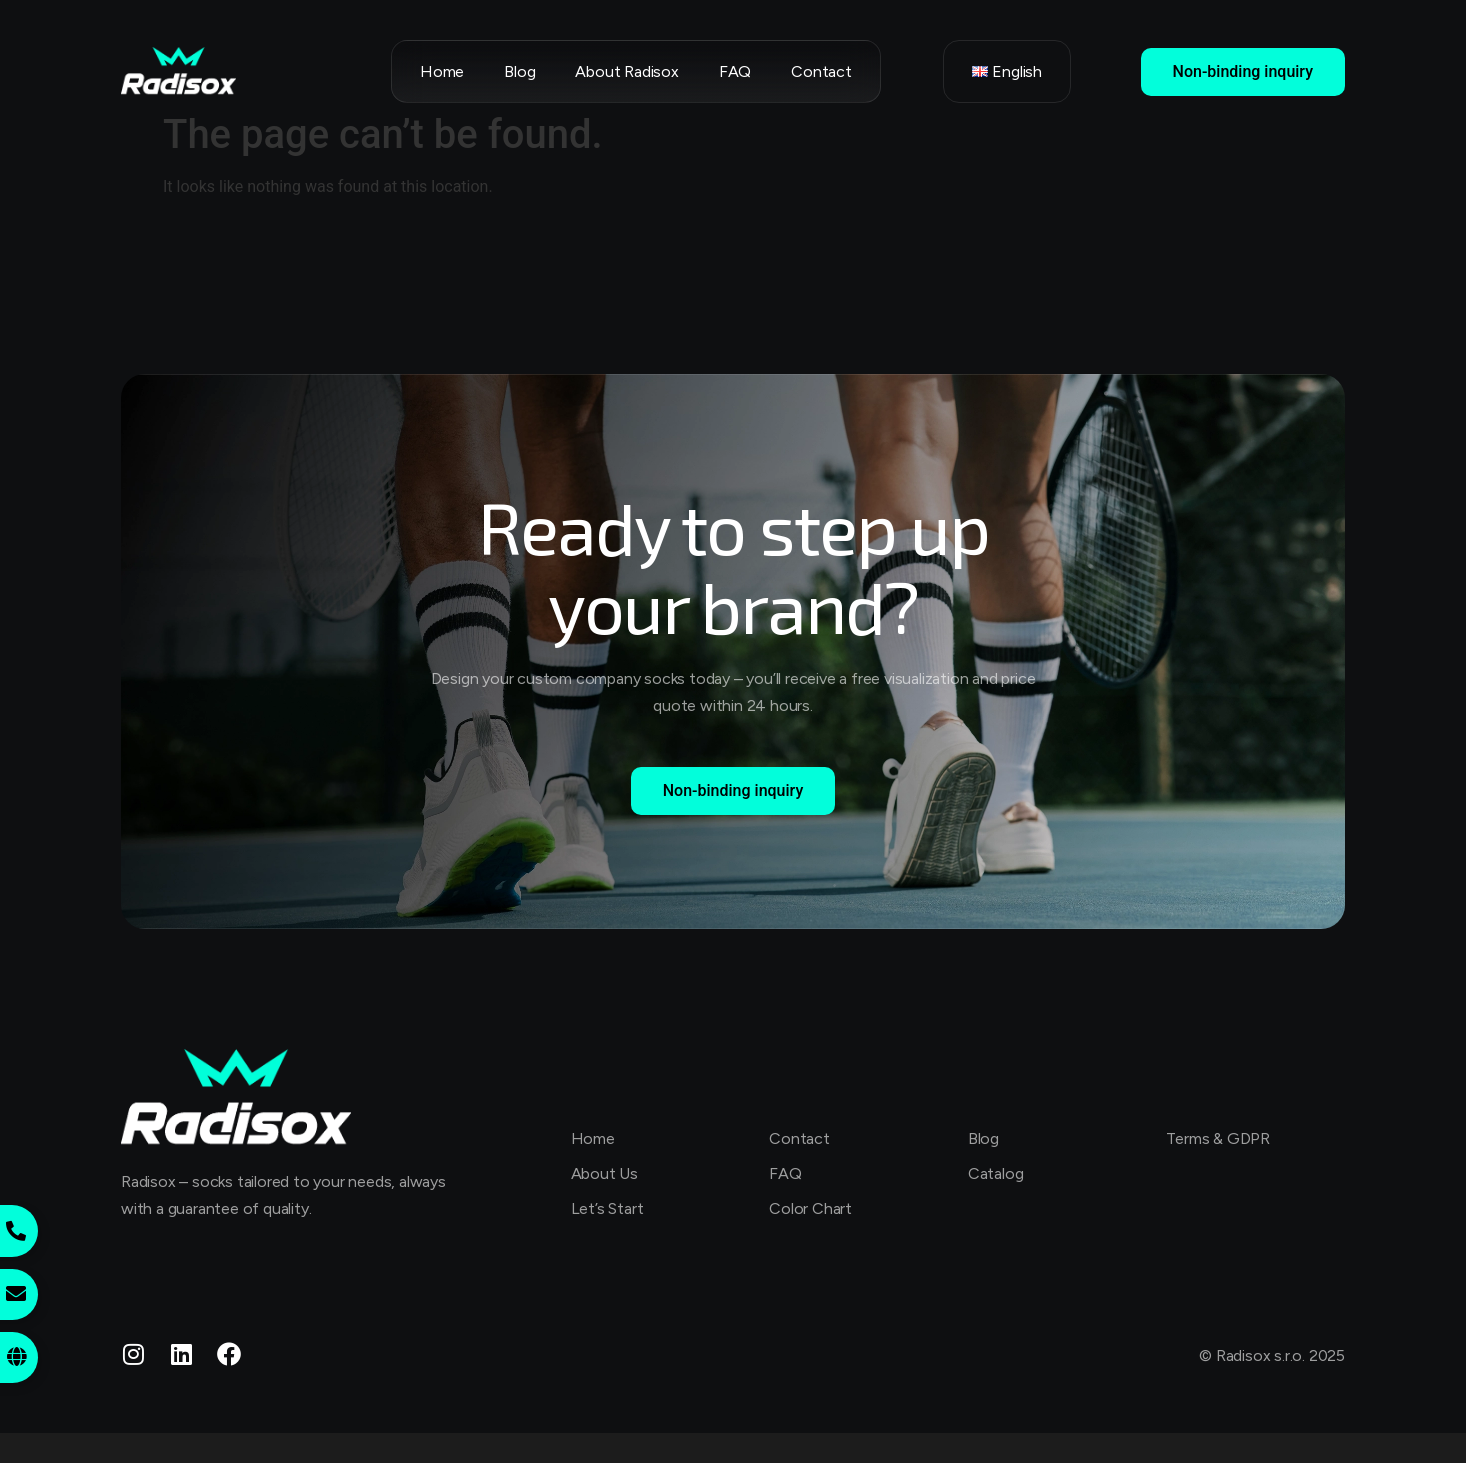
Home (442, 71)
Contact (821, 71)
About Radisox (626, 71)
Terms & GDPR (1218, 1138)
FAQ (735, 71)
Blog (519, 71)
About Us (604, 1173)
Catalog (996, 1173)
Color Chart (810, 1208)
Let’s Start (607, 1208)
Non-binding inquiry (1243, 71)
